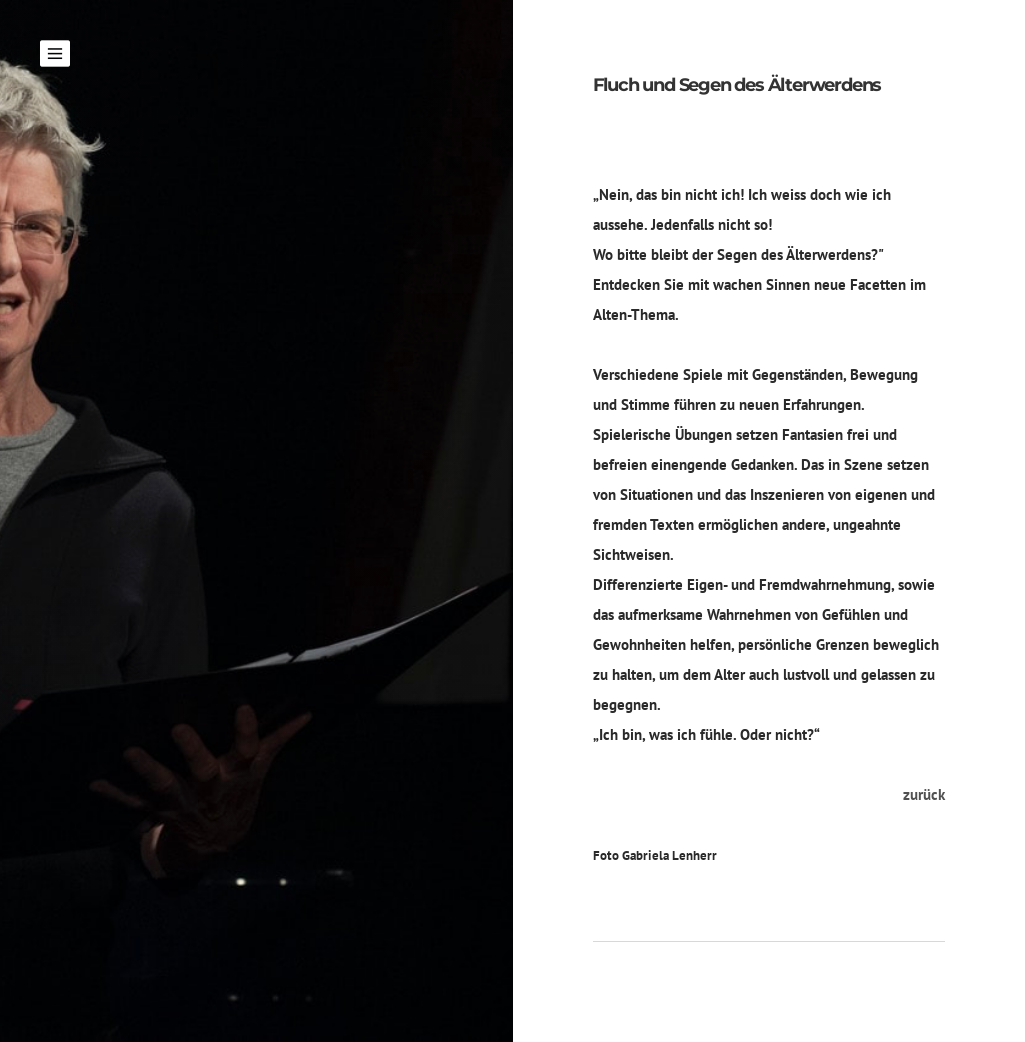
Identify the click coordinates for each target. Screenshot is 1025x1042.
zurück (924, 794)
